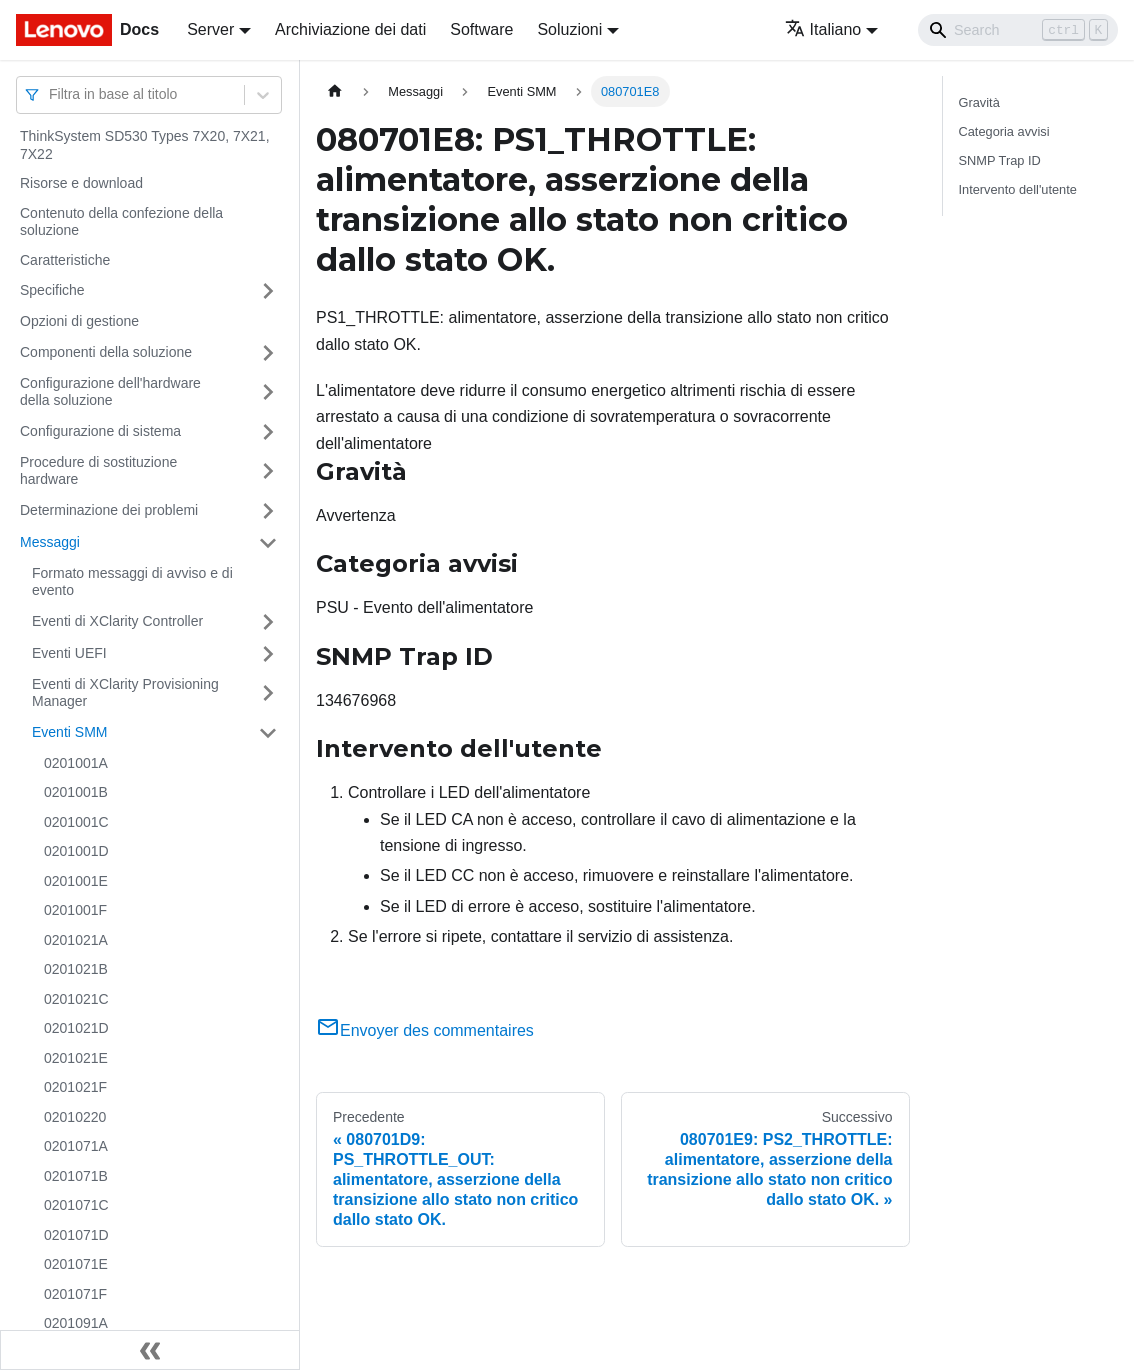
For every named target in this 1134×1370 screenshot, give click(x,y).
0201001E (76, 881)
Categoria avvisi (1004, 131)
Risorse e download (81, 183)
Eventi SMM (69, 732)
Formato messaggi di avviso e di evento (132, 582)
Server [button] (210, 29)
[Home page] (335, 91)
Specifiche (52, 290)
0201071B (76, 1176)
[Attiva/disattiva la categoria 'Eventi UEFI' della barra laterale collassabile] (268, 654)
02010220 (75, 1117)
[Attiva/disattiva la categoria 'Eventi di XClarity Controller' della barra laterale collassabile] (268, 622)
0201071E (76, 1264)
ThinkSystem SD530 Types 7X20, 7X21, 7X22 (145, 145)
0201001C (76, 822)
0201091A (76, 1323)
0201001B (76, 792)
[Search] (1018, 30)
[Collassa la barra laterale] (150, 1350)
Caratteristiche (65, 260)
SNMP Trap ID (1000, 160)
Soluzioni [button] (569, 29)
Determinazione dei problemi (109, 510)
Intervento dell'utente (1018, 189)
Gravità (979, 102)
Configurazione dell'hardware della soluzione (110, 392)
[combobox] (51, 94)
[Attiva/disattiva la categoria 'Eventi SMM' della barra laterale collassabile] (268, 733)
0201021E (76, 1058)
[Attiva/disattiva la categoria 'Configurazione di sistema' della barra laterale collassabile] (268, 432)
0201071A (76, 1146)
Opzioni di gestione (79, 321)
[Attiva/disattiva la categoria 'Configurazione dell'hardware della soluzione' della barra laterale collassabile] (268, 392)
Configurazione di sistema (100, 431)
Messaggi (50, 542)
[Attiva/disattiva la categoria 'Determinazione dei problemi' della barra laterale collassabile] (268, 511)
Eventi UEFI (69, 653)
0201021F (75, 1087)
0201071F (75, 1294)
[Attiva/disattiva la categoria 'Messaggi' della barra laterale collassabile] (268, 543)
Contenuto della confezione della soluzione (121, 222)
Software (481, 29)
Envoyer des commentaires (425, 1030)
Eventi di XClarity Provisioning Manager (125, 693)
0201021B (76, 969)
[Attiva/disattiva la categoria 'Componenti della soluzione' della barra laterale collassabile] (268, 353)
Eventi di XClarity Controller (117, 621)
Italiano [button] (823, 29)
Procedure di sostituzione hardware (98, 471)
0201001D (76, 851)
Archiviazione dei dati (350, 29)
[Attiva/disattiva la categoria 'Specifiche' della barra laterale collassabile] (268, 291)
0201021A (76, 940)
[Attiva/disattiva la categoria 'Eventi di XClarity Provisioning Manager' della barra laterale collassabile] (268, 693)
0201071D (76, 1235)
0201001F (75, 910)
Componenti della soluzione (106, 352)
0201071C (76, 1205)
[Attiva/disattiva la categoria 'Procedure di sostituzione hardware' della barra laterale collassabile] (268, 471)
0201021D (76, 1028)
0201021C (76, 999)
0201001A (76, 763)
